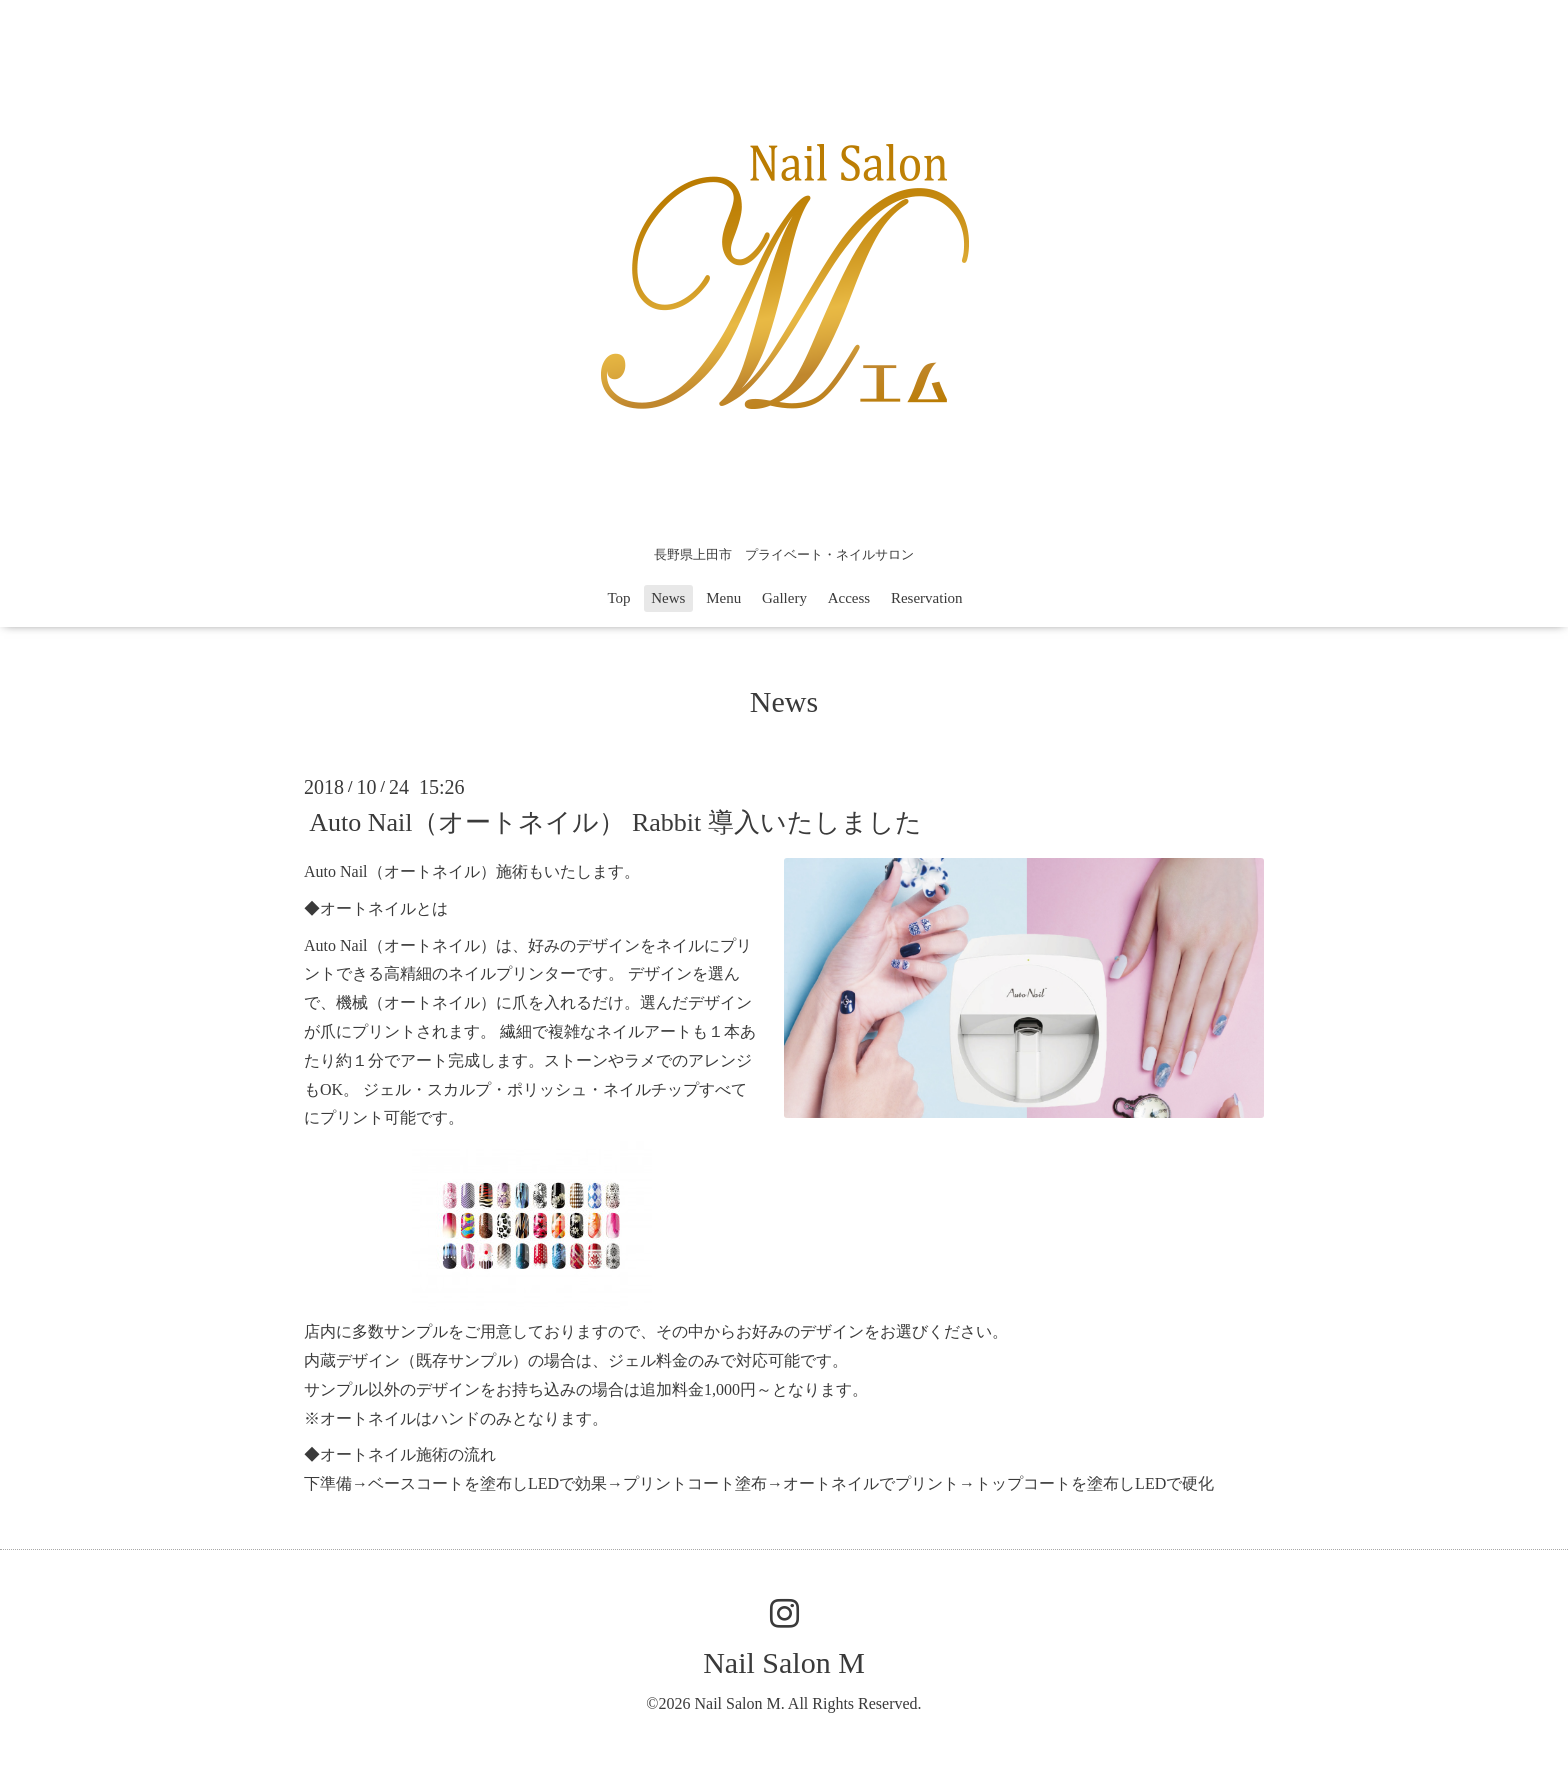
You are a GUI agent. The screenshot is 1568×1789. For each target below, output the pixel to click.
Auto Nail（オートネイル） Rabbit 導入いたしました (615, 822)
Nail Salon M (784, 1662)
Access (849, 598)
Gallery (784, 598)
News (668, 598)
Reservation (927, 598)
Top (618, 598)
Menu (723, 598)
